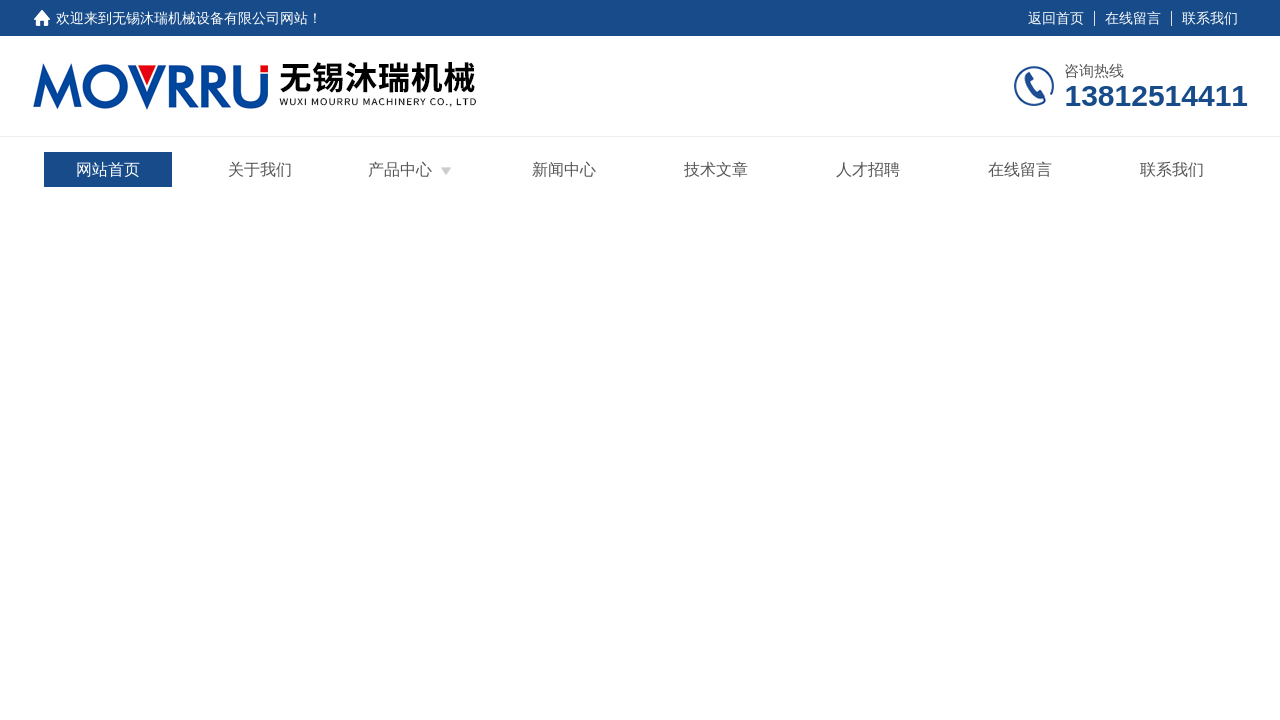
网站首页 (108, 169)
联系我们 (1210, 18)
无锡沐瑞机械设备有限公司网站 (210, 18)
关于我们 (260, 169)
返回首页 (1056, 18)
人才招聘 (868, 169)
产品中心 (400, 169)
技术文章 (716, 169)
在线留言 (1133, 18)
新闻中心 (564, 169)
